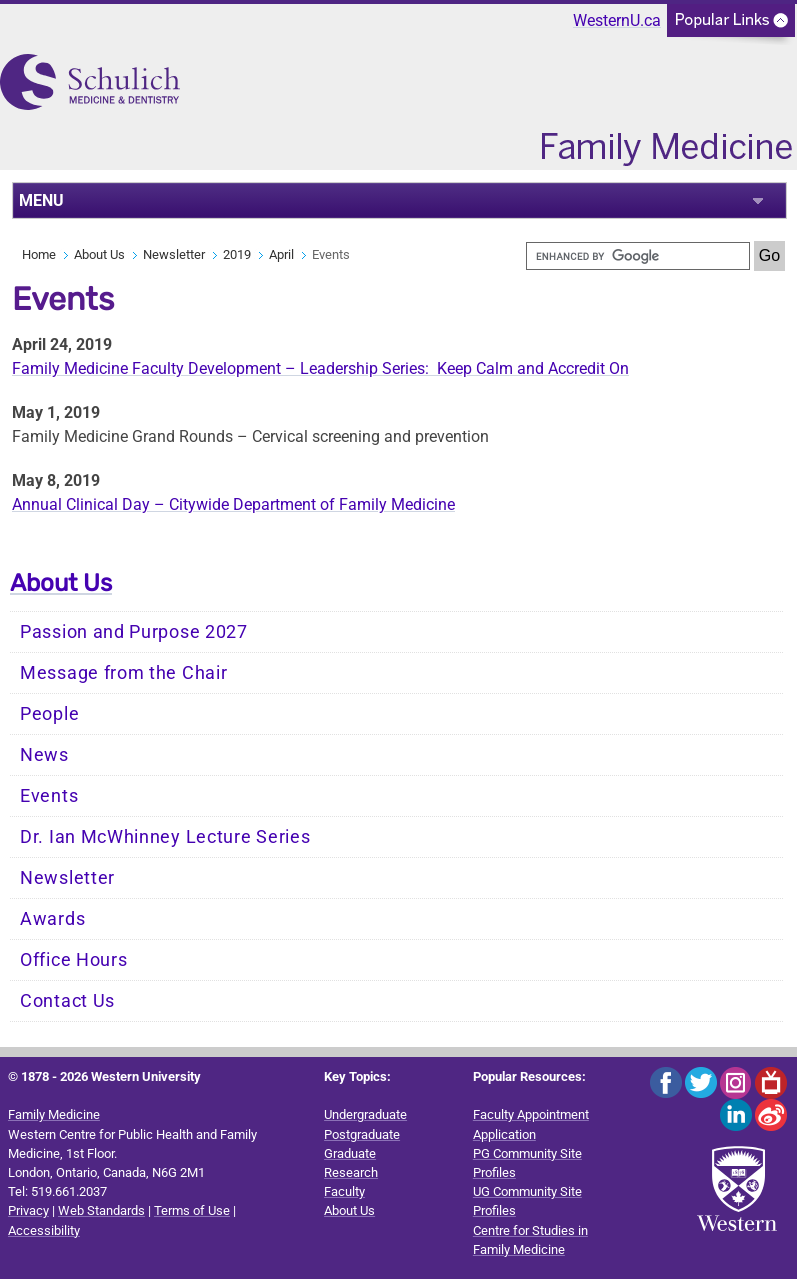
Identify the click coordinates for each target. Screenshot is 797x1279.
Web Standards (101, 1210)
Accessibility (44, 1230)
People (49, 714)
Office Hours (73, 960)
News (44, 755)
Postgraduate (362, 1134)
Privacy (28, 1210)
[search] (638, 256)
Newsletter (174, 254)
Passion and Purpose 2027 (134, 632)
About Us (99, 254)
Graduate (350, 1153)
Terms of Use (192, 1210)
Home (39, 254)
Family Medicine (54, 1114)
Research (351, 1172)
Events (49, 796)
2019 (237, 254)
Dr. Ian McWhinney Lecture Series (165, 837)
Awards (52, 919)
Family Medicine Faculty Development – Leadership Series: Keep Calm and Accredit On (320, 368)
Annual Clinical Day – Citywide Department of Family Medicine (233, 504)
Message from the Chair (123, 673)
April (281, 254)
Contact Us (67, 1001)
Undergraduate (365, 1114)
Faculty (344, 1191)
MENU (41, 200)
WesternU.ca (617, 20)
